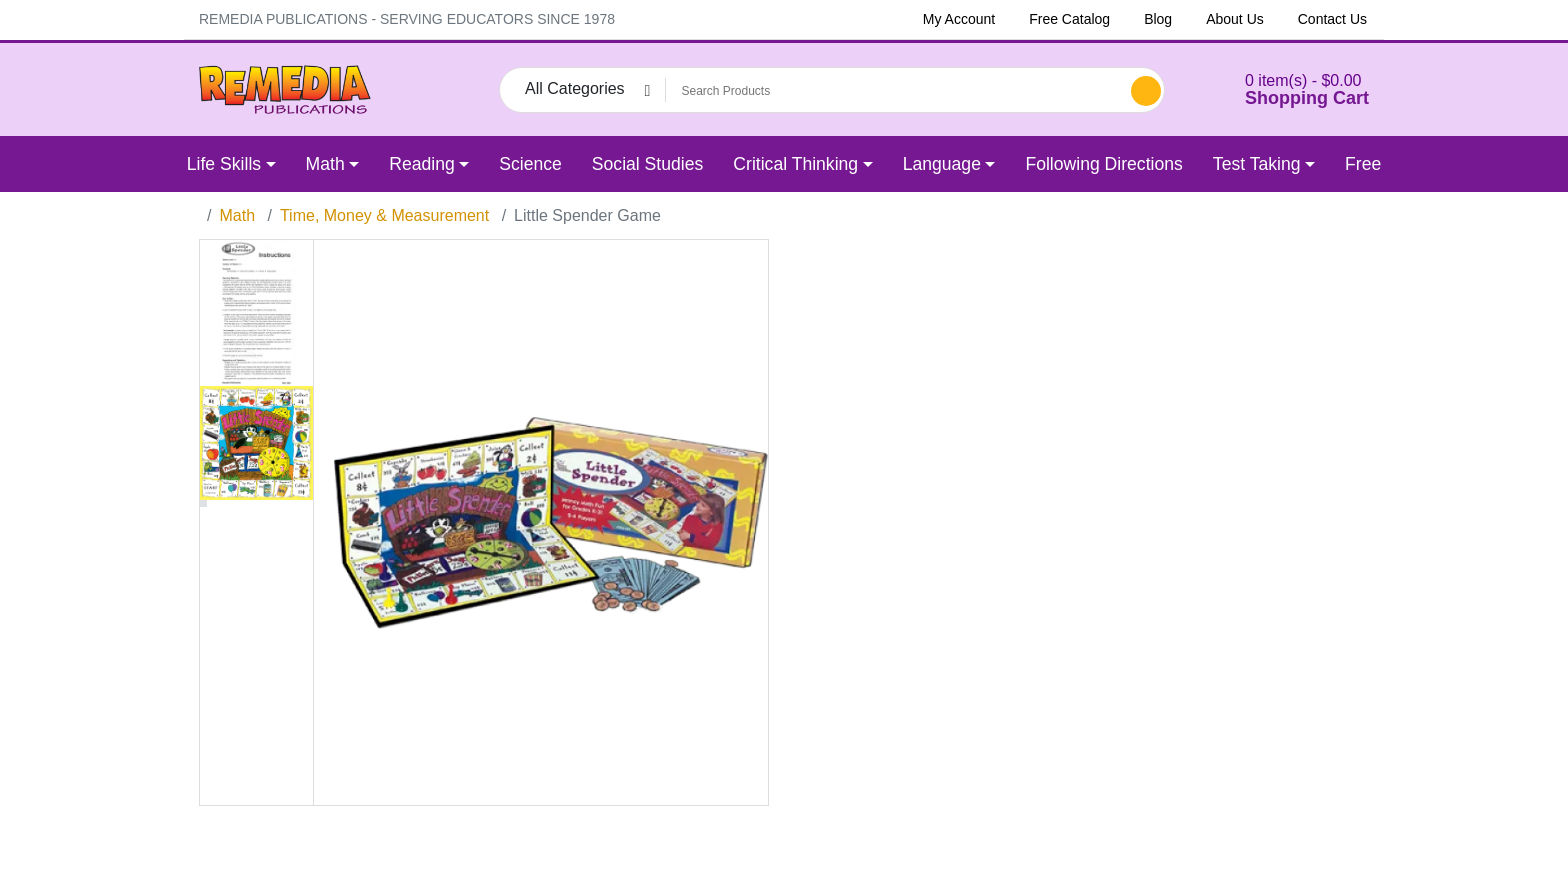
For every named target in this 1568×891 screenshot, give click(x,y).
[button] (1282, 89)
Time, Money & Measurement (384, 215)
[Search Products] (895, 91)
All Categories (575, 88)
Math (237, 215)
